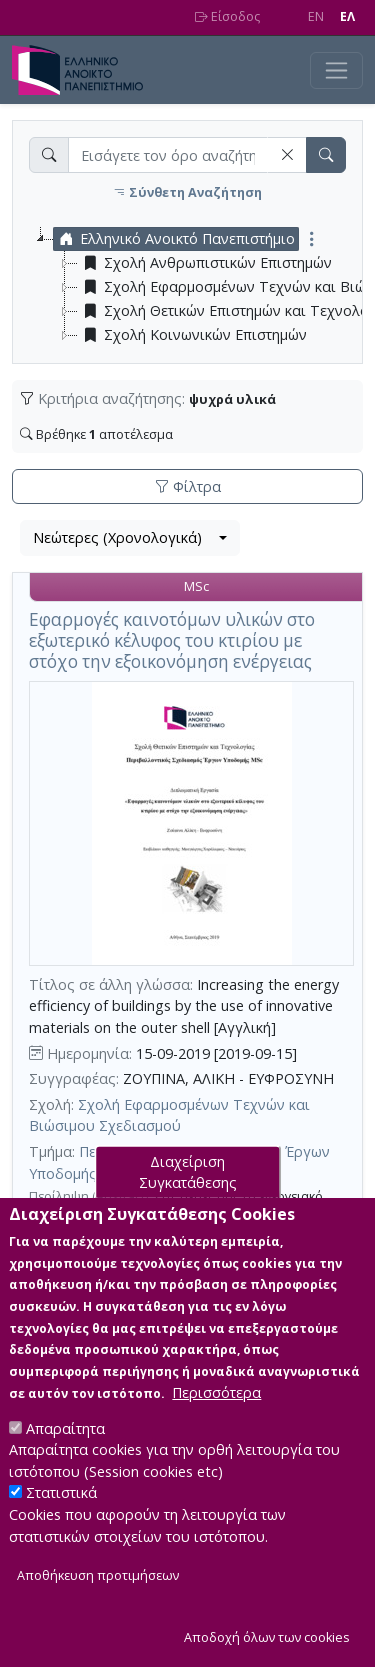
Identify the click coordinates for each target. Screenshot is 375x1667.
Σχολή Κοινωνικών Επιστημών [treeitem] (192, 335)
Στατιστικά (61, 1529)
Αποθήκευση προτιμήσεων (98, 1612)
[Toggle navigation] (336, 70)
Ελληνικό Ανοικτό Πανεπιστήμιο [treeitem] (174, 239)
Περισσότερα (216, 1428)
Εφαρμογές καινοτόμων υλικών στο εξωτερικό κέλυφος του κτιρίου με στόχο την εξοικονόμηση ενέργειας (172, 640)
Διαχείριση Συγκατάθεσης (188, 1208)
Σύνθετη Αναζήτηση (187, 192)
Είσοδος (227, 16)
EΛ (347, 16)
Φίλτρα (188, 486)
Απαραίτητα (65, 1464)
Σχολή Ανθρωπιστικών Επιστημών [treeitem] (205, 263)
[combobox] (130, 538)
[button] (287, 154)
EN (316, 16)
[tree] (195, 287)
